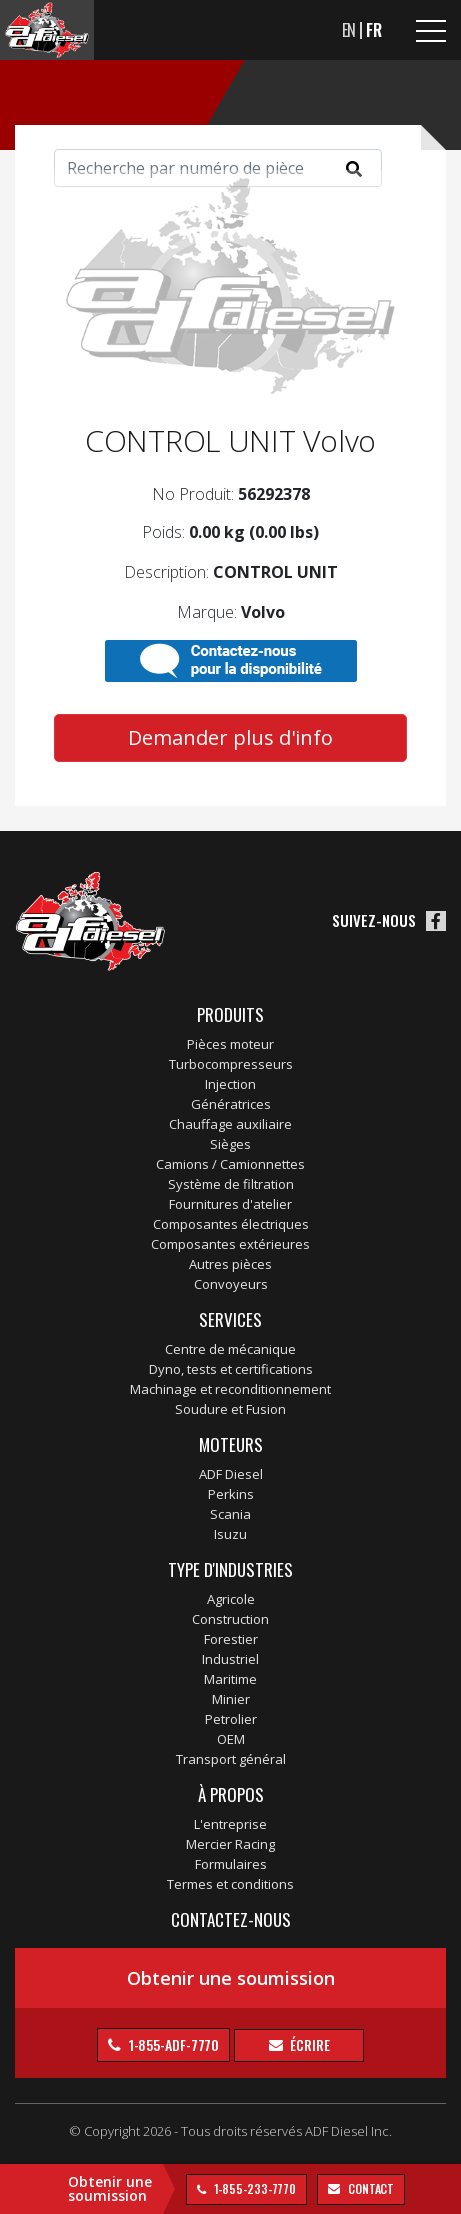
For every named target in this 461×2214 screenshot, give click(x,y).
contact (369, 2188)
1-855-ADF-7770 (173, 2044)
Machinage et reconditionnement (230, 1389)
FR (374, 30)
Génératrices (231, 1104)
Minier (231, 1699)
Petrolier (231, 1719)
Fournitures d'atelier (230, 1204)
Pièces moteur (230, 1044)
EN (349, 30)
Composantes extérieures (230, 1244)
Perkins (231, 1494)
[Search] (218, 168)
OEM (231, 1739)
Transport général (231, 1759)
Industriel (230, 1659)
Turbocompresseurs (231, 1064)
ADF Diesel (231, 1474)
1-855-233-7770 (254, 2188)
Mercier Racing (230, 1844)
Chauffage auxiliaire (230, 1124)
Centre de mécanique (230, 1349)
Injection (230, 1084)
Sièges (230, 1144)
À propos (231, 1794)
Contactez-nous (231, 1919)
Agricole (231, 1599)
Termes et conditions (230, 1884)
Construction (230, 1619)
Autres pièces (230, 1264)
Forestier (231, 1639)
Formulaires (231, 1864)
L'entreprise (230, 1824)
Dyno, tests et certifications (231, 1369)
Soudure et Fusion (230, 1409)
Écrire (309, 2044)
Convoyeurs (231, 1284)
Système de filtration (231, 1184)
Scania (230, 1514)
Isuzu (230, 1534)
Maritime (230, 1679)
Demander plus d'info (230, 737)
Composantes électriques (231, 1224)
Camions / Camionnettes (230, 1164)
